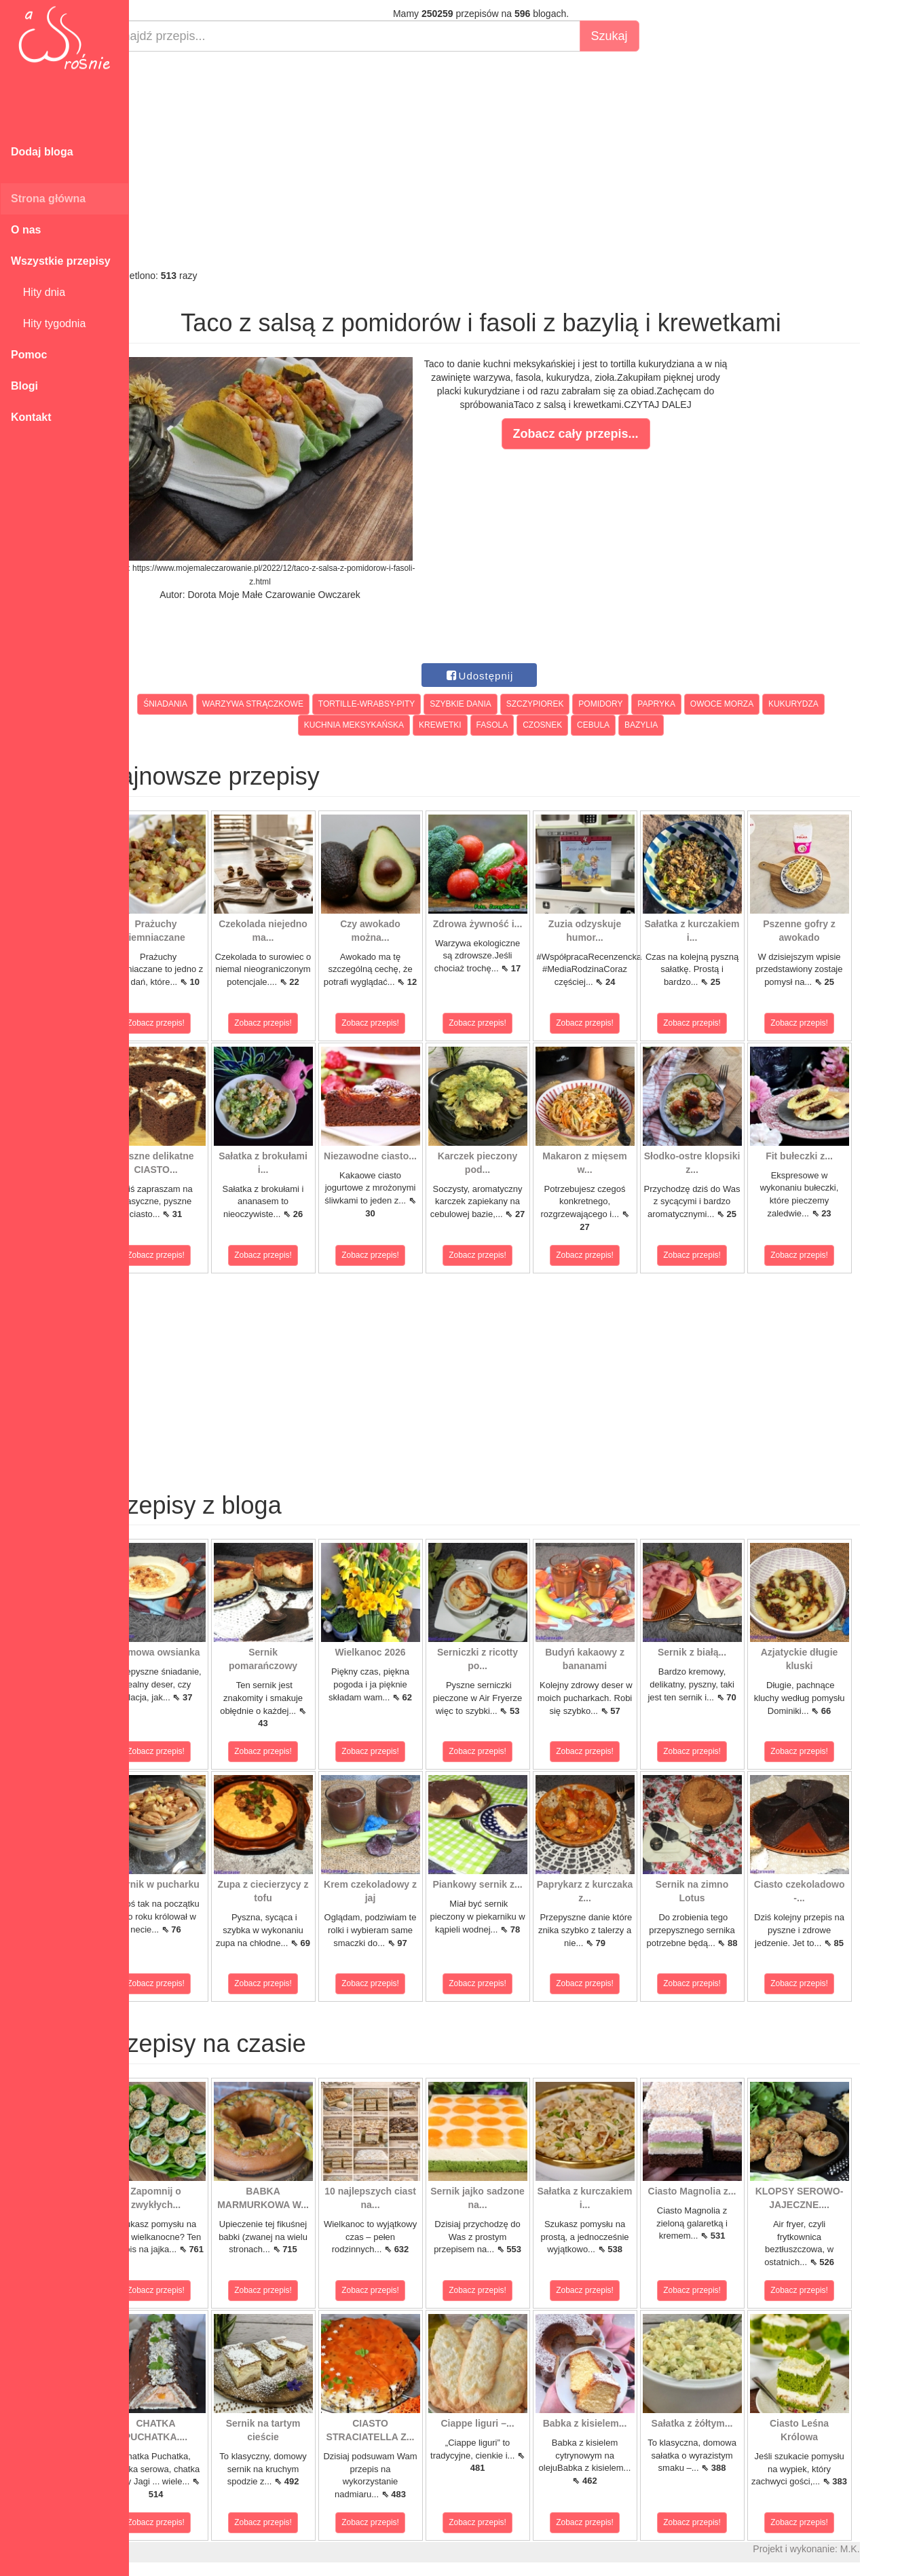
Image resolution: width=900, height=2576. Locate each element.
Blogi (24, 386)
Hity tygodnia (48, 323)
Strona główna (48, 198)
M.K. (883, 2548)
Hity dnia (38, 292)
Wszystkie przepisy (61, 261)
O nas (26, 230)
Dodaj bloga (42, 151)
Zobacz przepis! (190, 1023)
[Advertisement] (514, 160)
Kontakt (31, 417)
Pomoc (29, 354)
